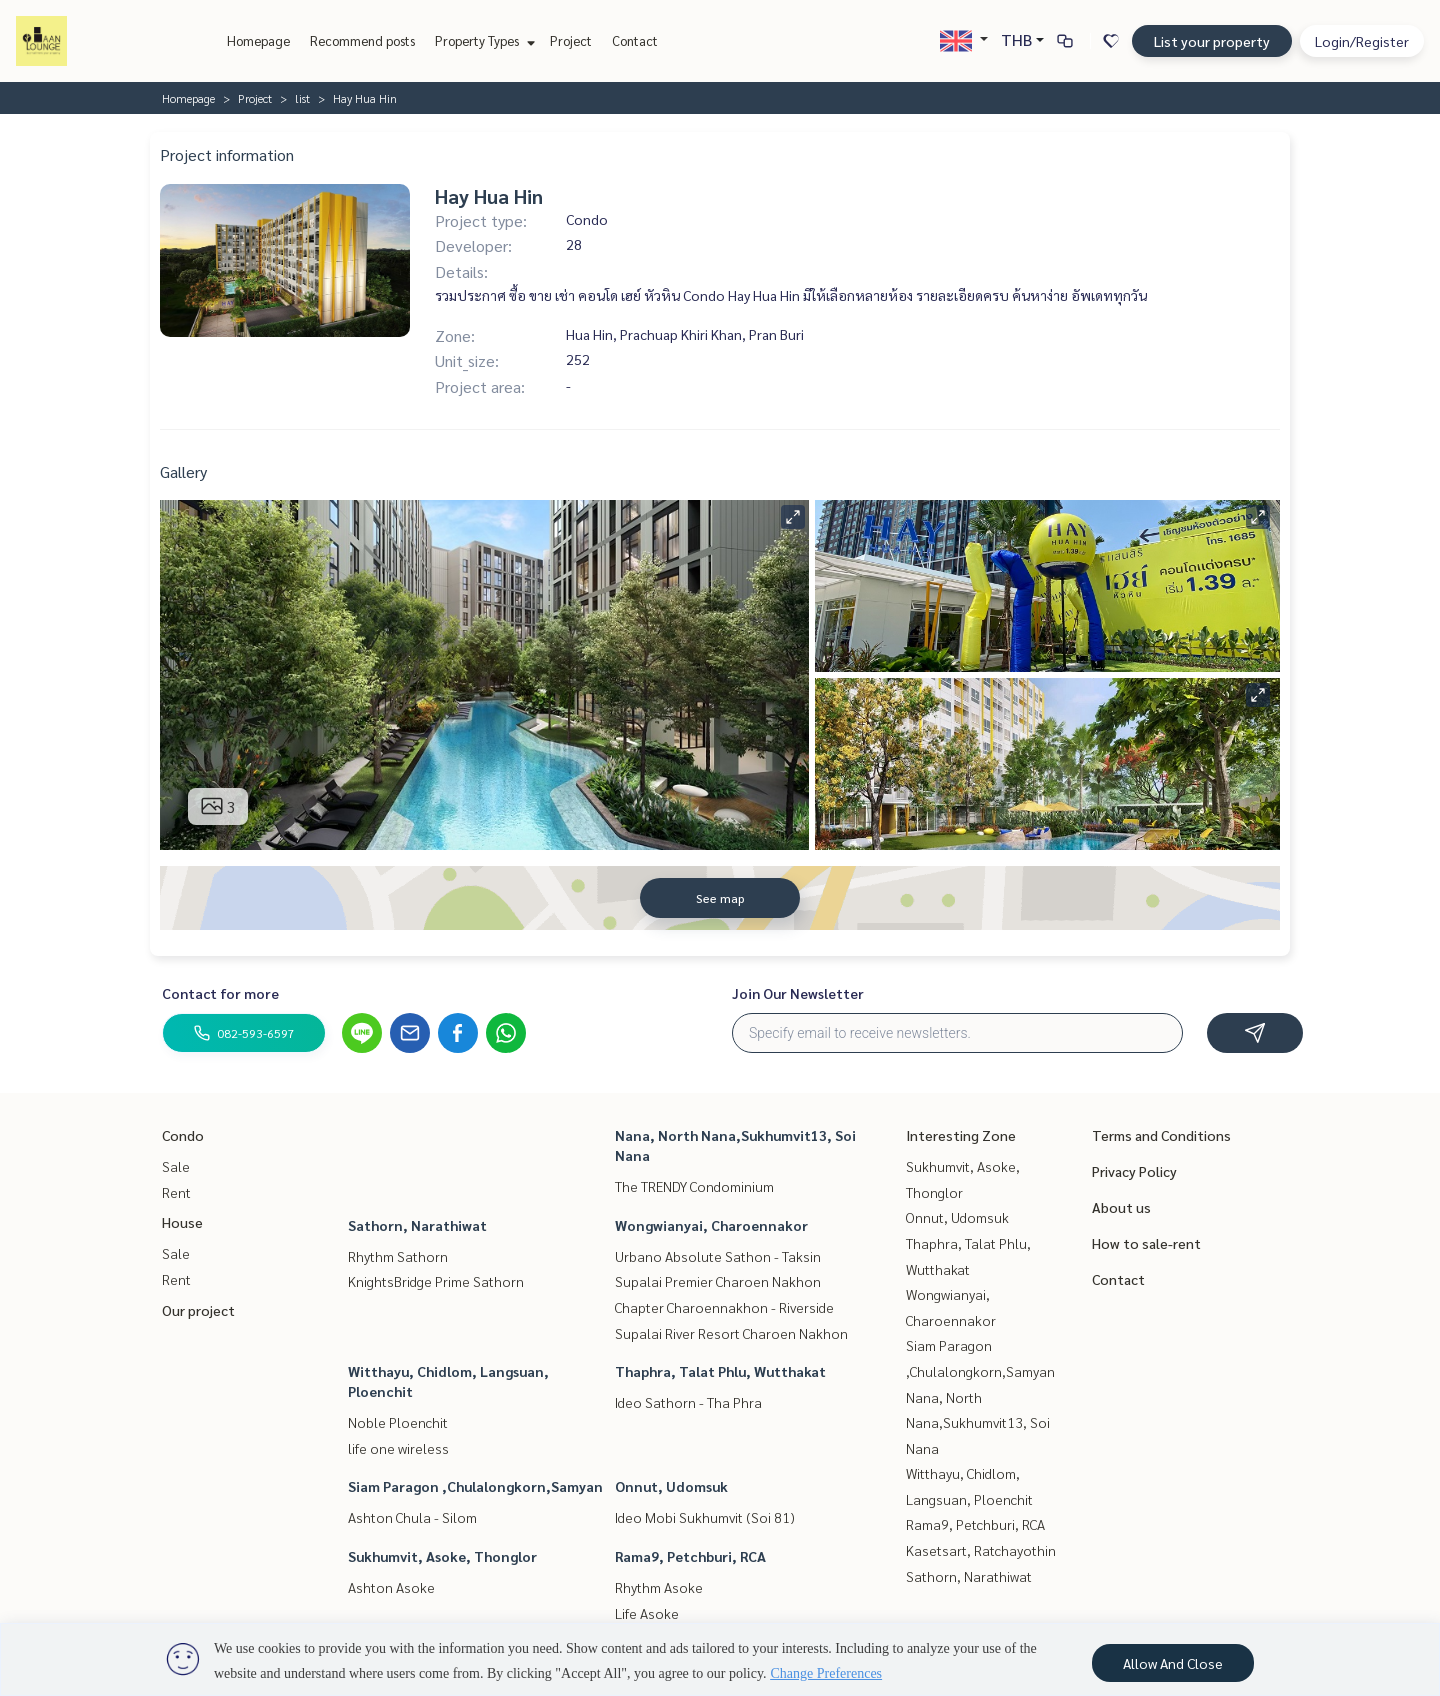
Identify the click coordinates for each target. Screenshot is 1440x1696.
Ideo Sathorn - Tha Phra (688, 1402)
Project (571, 40)
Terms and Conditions (1161, 1135)
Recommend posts (362, 40)
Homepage (258, 40)
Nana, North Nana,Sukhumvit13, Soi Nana (978, 1422)
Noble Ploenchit (398, 1422)
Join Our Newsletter (798, 993)
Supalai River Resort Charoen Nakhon (731, 1333)
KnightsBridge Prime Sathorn (436, 1281)
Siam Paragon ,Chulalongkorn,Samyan (475, 1486)
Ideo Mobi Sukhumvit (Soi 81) (705, 1517)
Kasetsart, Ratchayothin (981, 1550)
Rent (176, 1192)
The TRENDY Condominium (694, 1186)
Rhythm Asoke (659, 1587)
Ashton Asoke (391, 1587)
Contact (635, 40)
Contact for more (220, 993)
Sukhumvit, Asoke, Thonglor (442, 1556)
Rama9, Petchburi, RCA (690, 1556)
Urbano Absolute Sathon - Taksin (718, 1256)
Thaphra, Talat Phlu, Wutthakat (720, 1371)
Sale (176, 1166)
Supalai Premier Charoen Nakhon (718, 1281)
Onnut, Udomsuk (671, 1486)
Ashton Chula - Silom (412, 1517)
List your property (1212, 41)
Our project (198, 1310)
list (302, 98)
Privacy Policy (1134, 1171)
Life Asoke (647, 1613)
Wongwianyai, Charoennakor (711, 1225)
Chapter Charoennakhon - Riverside (724, 1307)
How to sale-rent (1146, 1243)
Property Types (482, 40)
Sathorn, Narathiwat (417, 1225)
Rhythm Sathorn (398, 1256)
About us (1121, 1207)
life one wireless (398, 1448)
